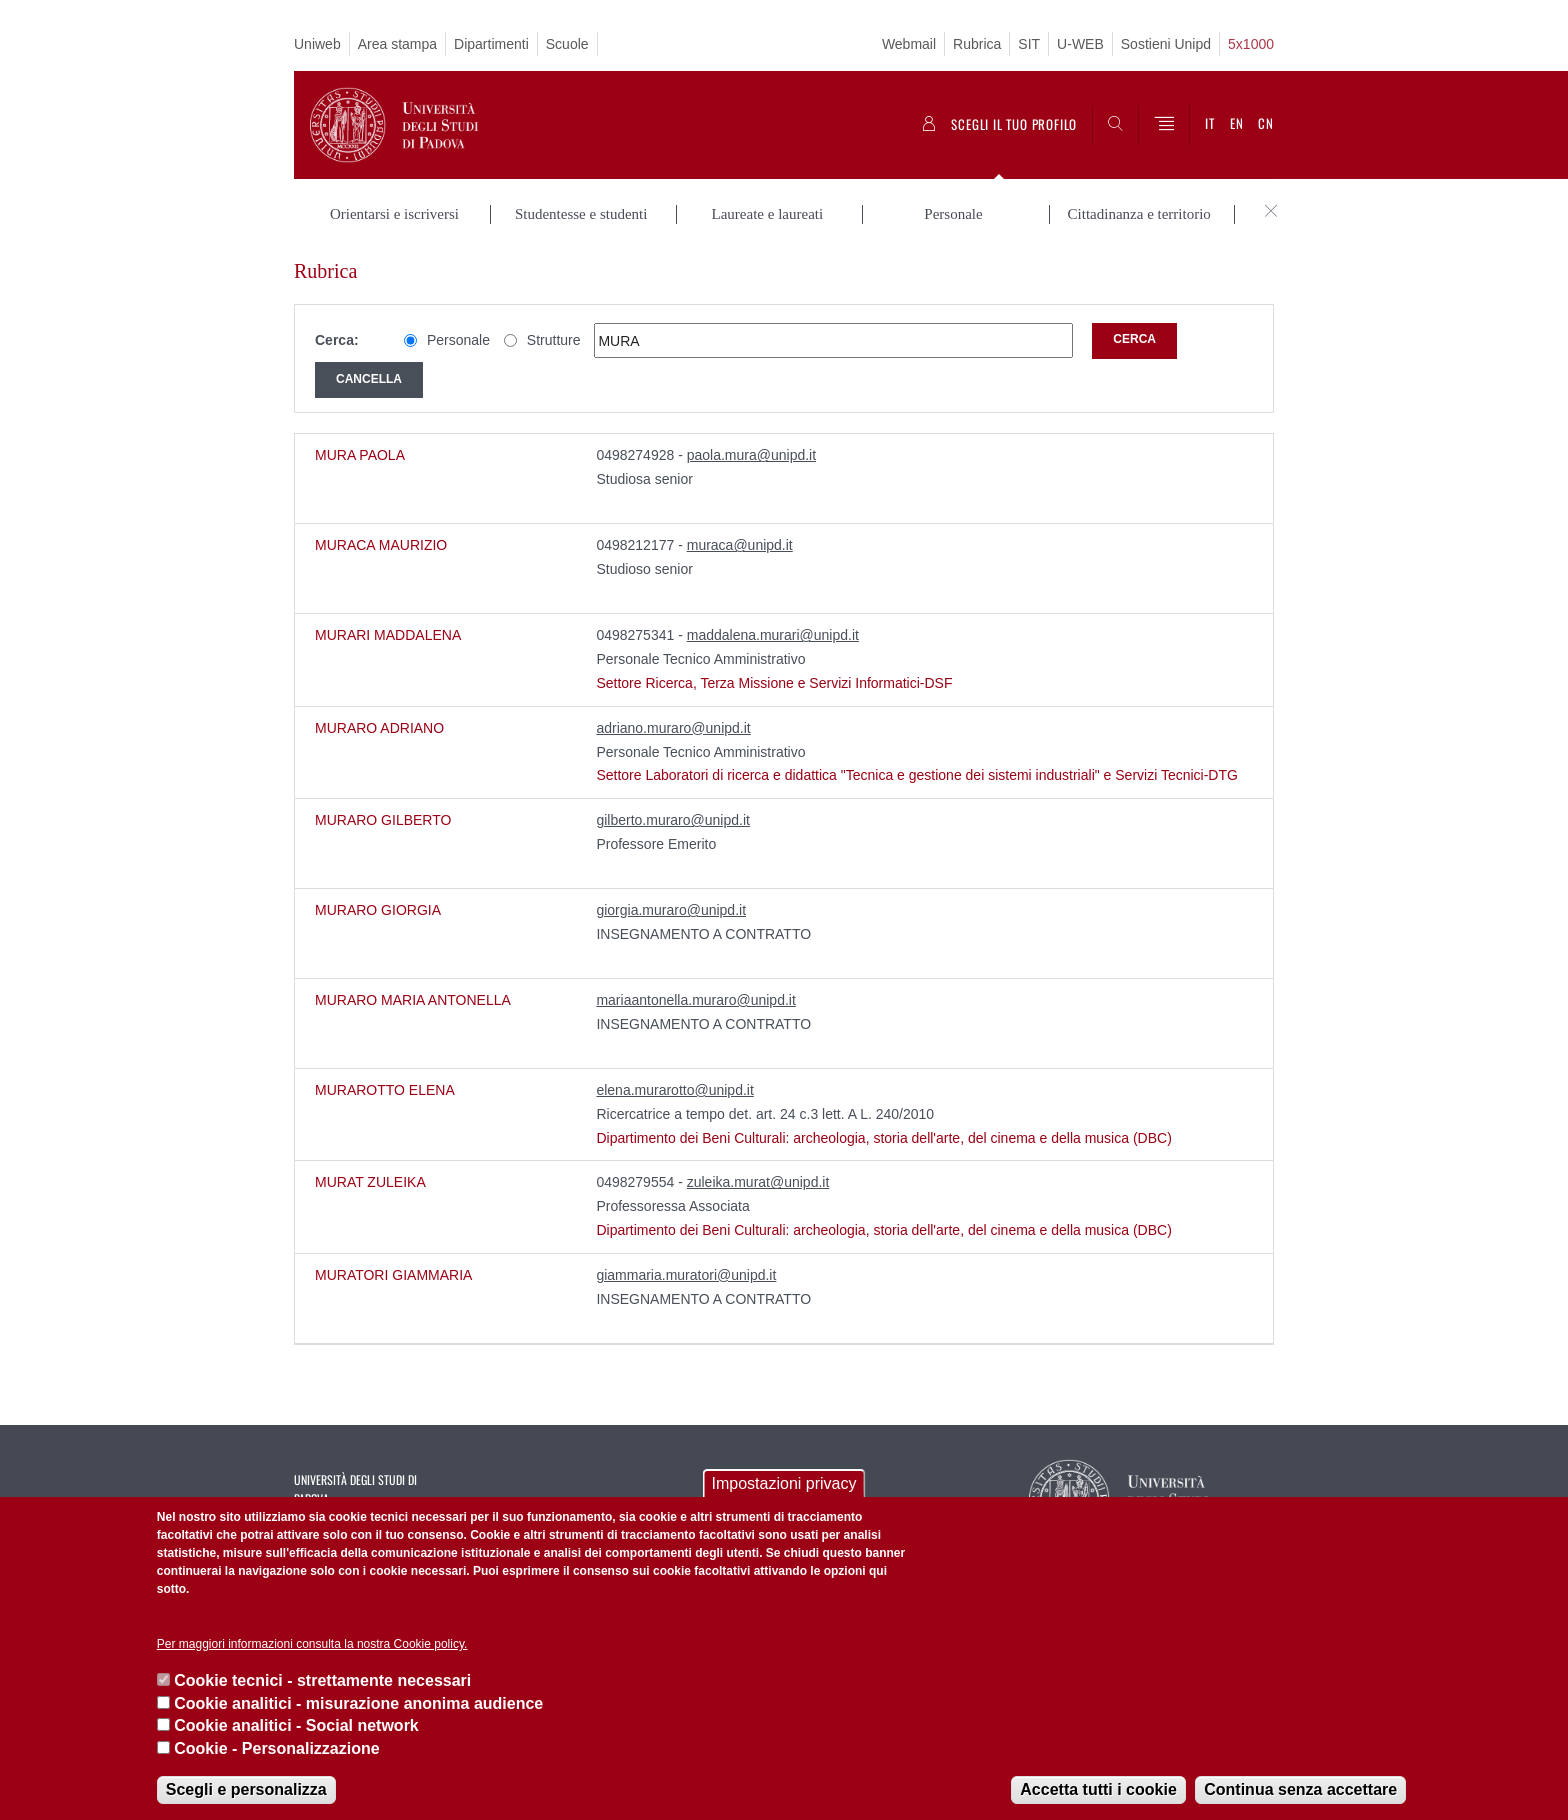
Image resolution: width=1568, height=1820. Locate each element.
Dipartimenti (491, 44)
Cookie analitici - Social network (296, 1725)
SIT (1029, 44)
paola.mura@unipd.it (751, 455)
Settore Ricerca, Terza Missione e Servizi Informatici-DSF (774, 683)
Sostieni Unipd (1166, 44)
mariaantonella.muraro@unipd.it (695, 1000)
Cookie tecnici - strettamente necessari (322, 1680)
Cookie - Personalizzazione (276, 1748)
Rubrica (977, 44)
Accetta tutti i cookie (1098, 1789)
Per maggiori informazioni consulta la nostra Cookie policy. (312, 1644)
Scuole (567, 44)
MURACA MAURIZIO (381, 545)
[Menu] (1164, 125)
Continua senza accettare (1300, 1789)
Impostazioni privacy (784, 1483)
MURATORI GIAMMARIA (393, 1275)
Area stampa (397, 44)
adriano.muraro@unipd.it (673, 728)
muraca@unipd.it (740, 545)
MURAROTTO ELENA (385, 1090)
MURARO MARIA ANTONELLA (413, 1000)
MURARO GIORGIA (378, 910)
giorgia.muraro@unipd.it (671, 910)
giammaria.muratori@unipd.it (686, 1275)
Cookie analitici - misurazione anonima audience (358, 1703)
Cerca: (337, 340)
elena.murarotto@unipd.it (674, 1090)
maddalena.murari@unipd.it (773, 635)
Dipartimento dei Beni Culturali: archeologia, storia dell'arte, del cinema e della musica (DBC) (883, 1138)
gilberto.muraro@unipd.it (673, 820)
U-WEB (1080, 44)
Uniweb (317, 44)
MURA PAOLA (360, 455)
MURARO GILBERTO (383, 820)
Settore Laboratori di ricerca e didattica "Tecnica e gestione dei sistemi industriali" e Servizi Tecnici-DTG (917, 775)
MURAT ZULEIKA (370, 1182)
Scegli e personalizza (246, 1789)
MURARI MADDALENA (388, 635)
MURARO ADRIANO (379, 728)
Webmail (909, 44)
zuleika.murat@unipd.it (758, 1182)
